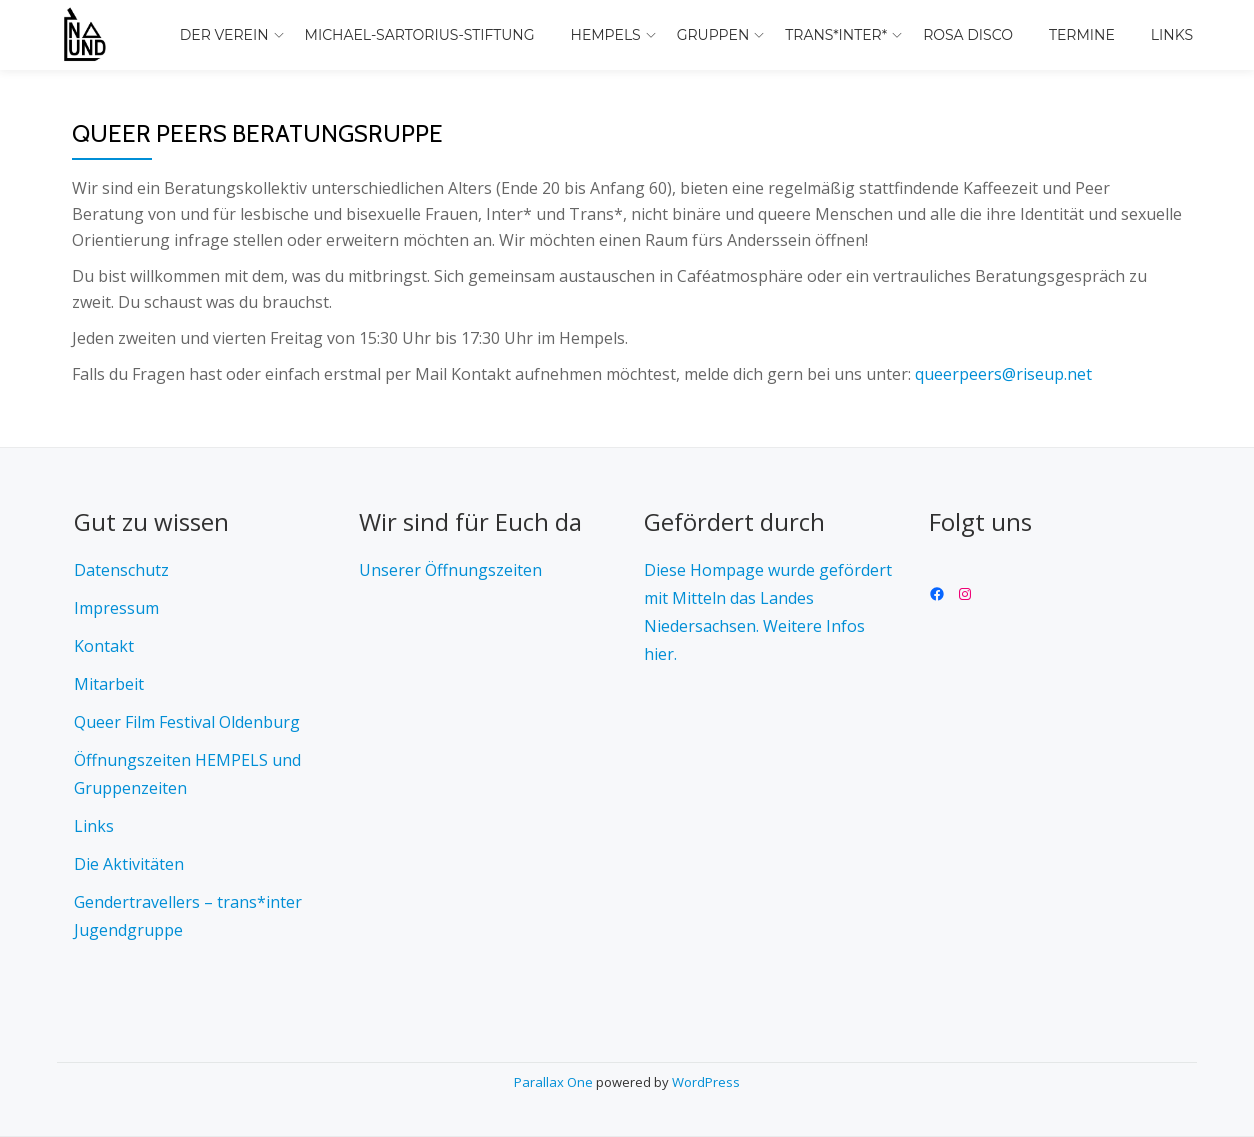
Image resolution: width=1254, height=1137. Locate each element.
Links (1172, 35)
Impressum (116, 608)
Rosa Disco (968, 35)
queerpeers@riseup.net (1003, 374)
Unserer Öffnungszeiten (450, 570)
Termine (1082, 35)
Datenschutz (121, 570)
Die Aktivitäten (129, 864)
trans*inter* (836, 35)
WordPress (706, 1082)
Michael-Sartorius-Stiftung (420, 35)
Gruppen (713, 35)
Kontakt (104, 646)
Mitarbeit (109, 684)
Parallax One (555, 1082)
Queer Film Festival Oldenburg (187, 722)
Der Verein (224, 35)
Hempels (606, 35)
